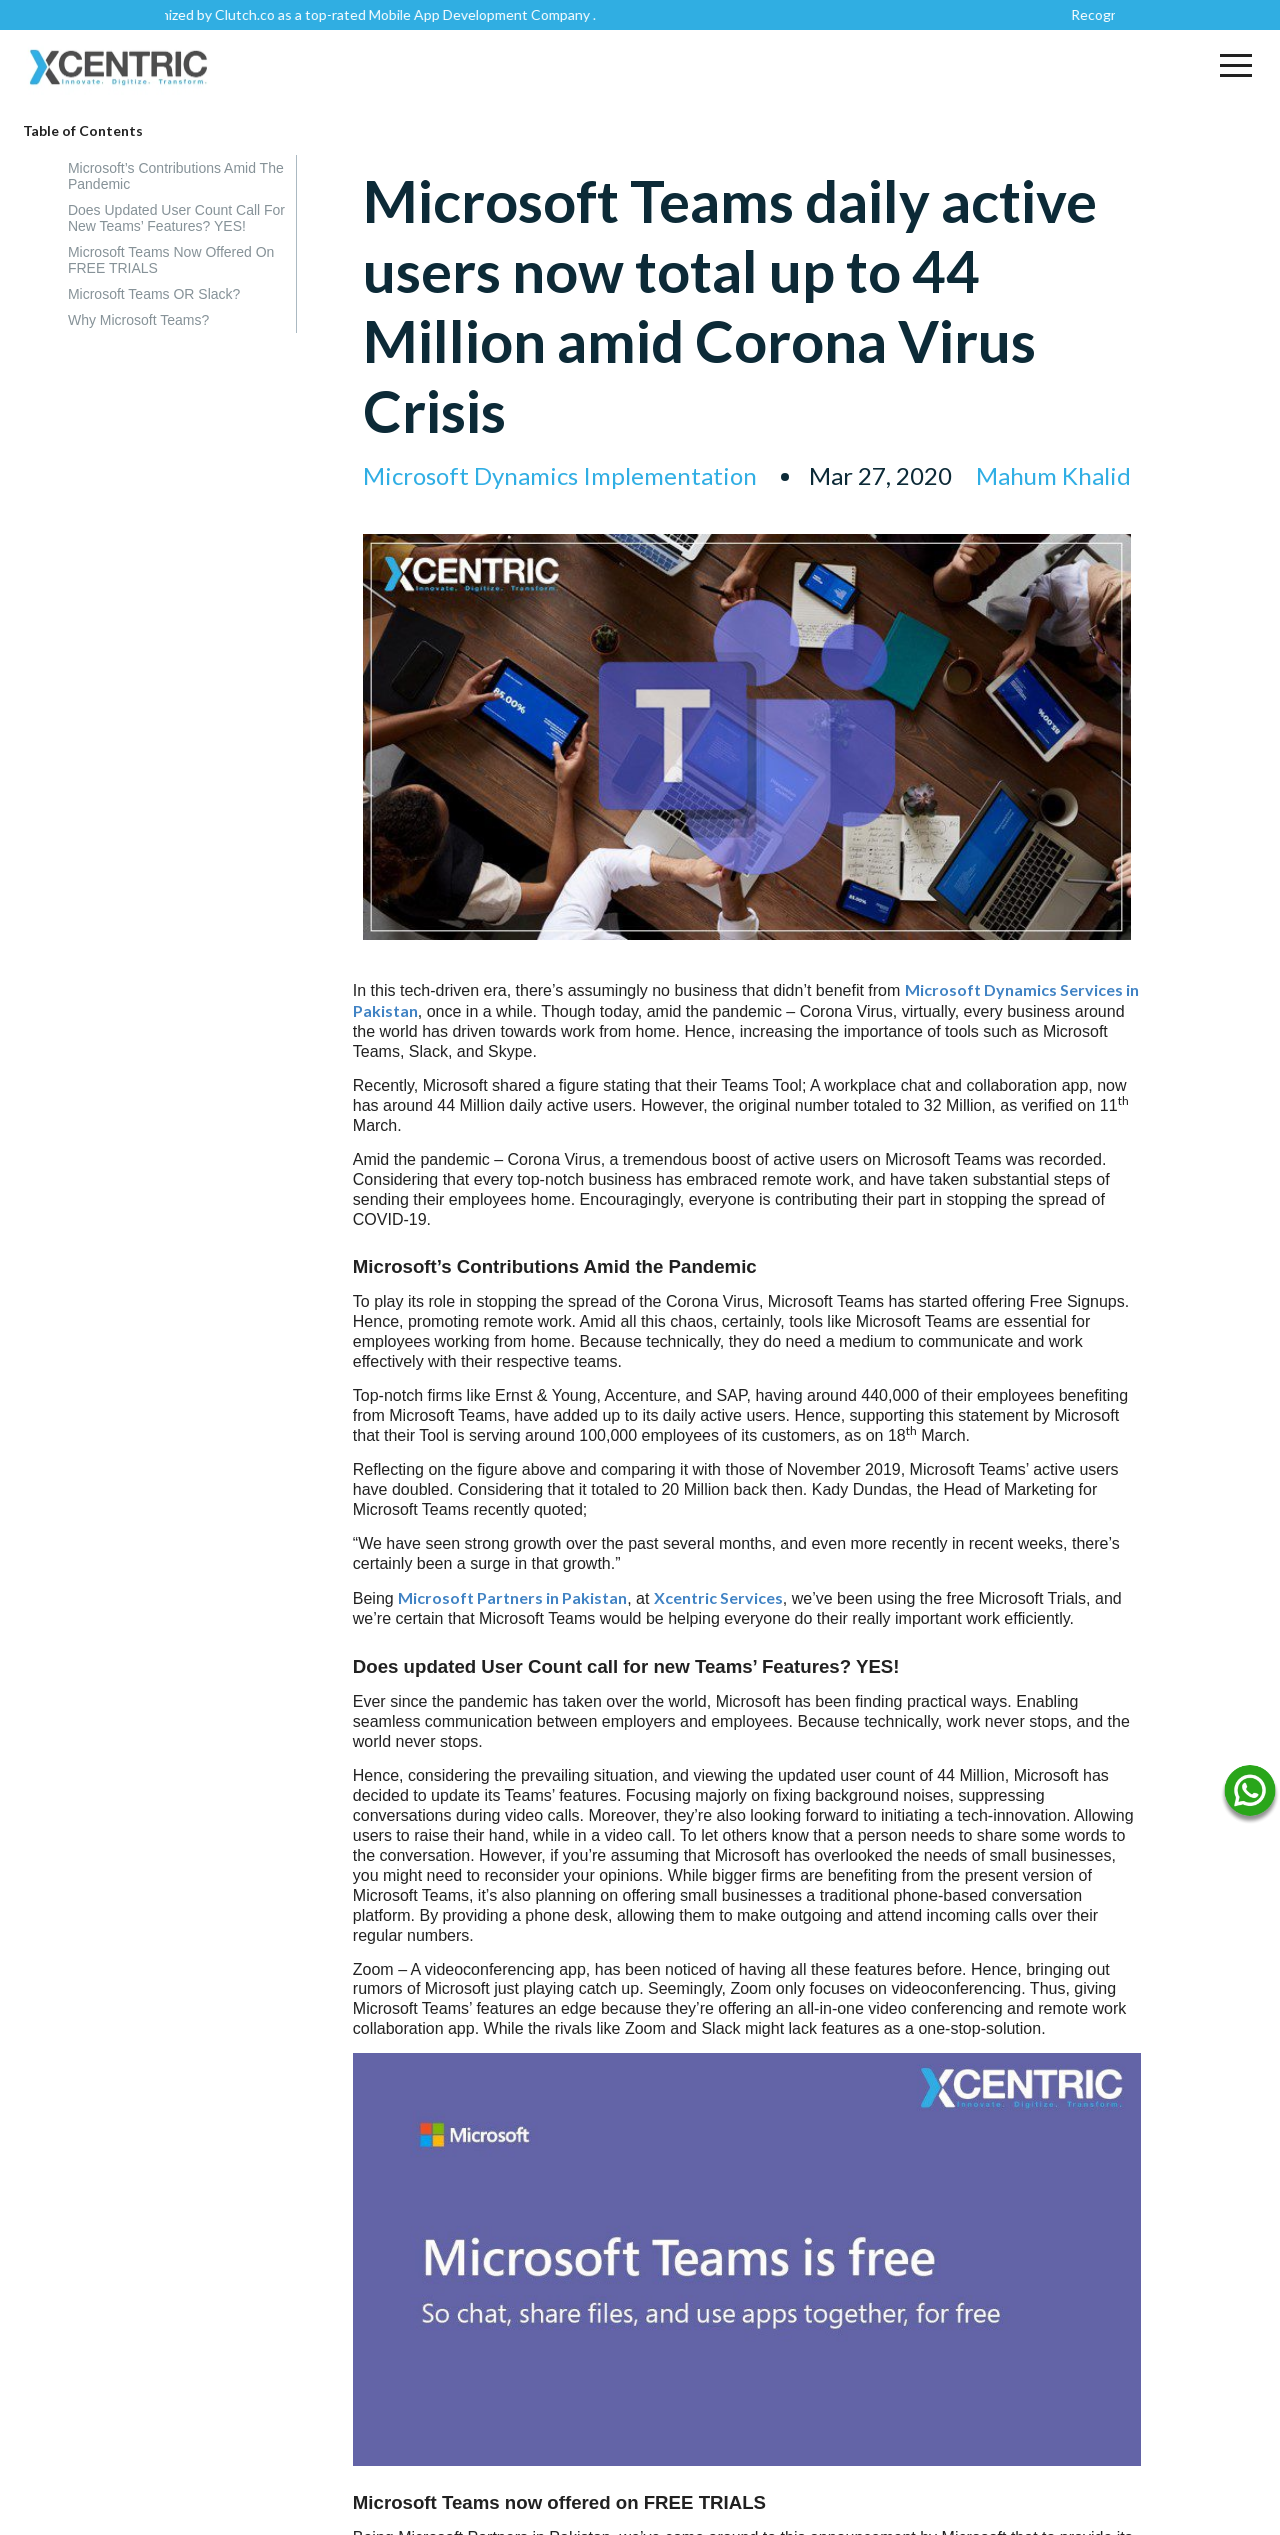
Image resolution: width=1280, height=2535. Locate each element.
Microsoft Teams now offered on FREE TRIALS (171, 260)
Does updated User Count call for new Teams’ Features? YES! (176, 218)
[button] (1236, 65)
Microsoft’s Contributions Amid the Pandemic (176, 176)
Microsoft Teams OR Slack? (154, 294)
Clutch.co (256, 14)
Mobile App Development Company (490, 14)
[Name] (1250, 1795)
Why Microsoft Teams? (138, 320)
